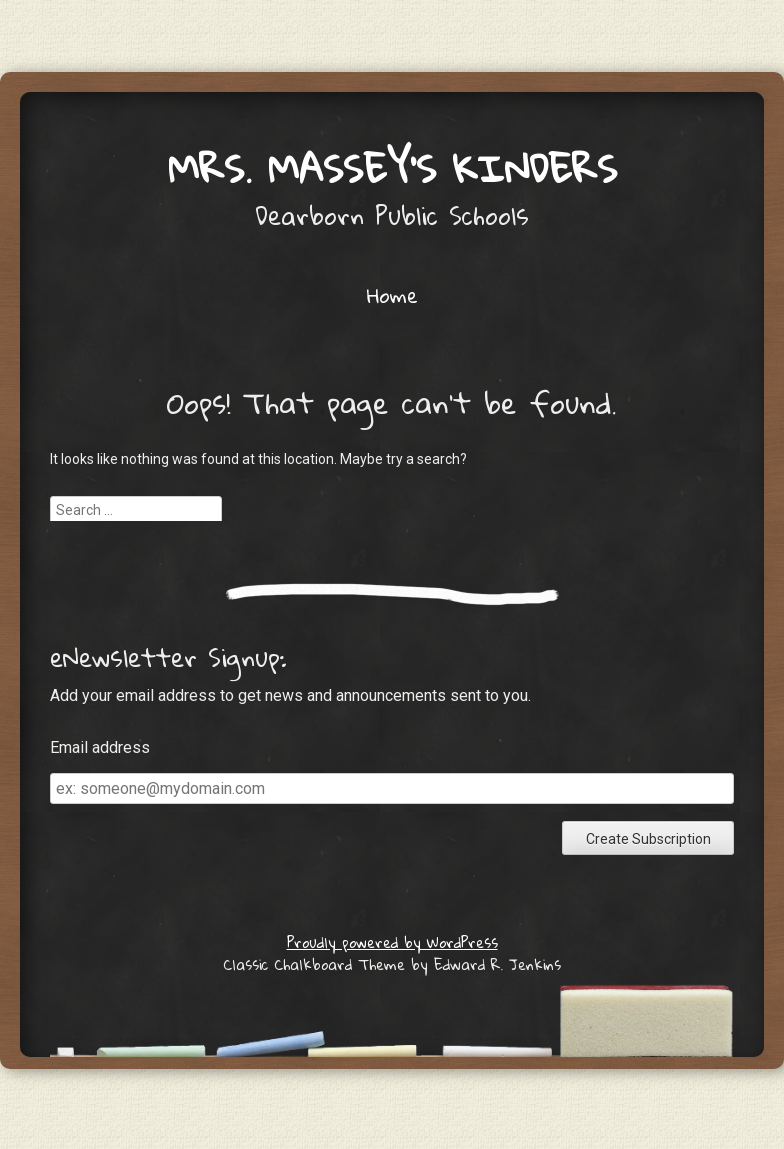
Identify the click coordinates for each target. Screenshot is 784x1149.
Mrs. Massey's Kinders (392, 168)
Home (392, 295)
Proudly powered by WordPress (392, 942)
